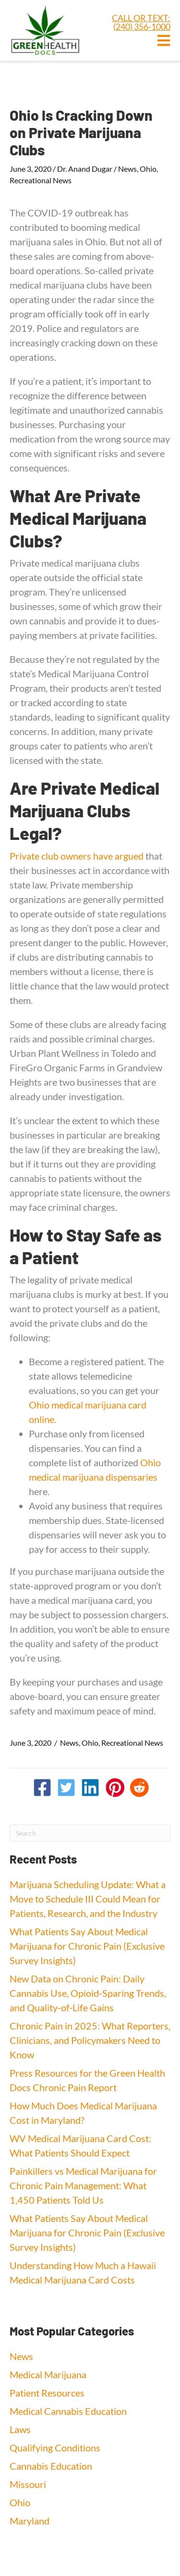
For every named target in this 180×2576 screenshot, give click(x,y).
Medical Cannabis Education (68, 2411)
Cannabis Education (51, 2466)
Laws (20, 2429)
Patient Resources (47, 2392)
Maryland (29, 2520)
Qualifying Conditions (55, 2447)
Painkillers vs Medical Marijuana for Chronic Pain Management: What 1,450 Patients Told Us (83, 2185)
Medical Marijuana (48, 2374)
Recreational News (41, 180)
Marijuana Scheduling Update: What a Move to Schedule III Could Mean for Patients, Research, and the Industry (88, 1898)
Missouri (28, 2484)
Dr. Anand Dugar (84, 168)
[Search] (90, 1833)
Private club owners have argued (77, 856)
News (127, 168)
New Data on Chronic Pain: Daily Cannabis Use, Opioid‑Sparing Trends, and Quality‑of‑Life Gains (88, 1993)
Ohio (148, 168)
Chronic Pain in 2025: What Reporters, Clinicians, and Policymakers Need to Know (90, 2040)
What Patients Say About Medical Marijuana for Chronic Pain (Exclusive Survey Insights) (87, 1946)
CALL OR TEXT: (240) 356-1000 (141, 22)
